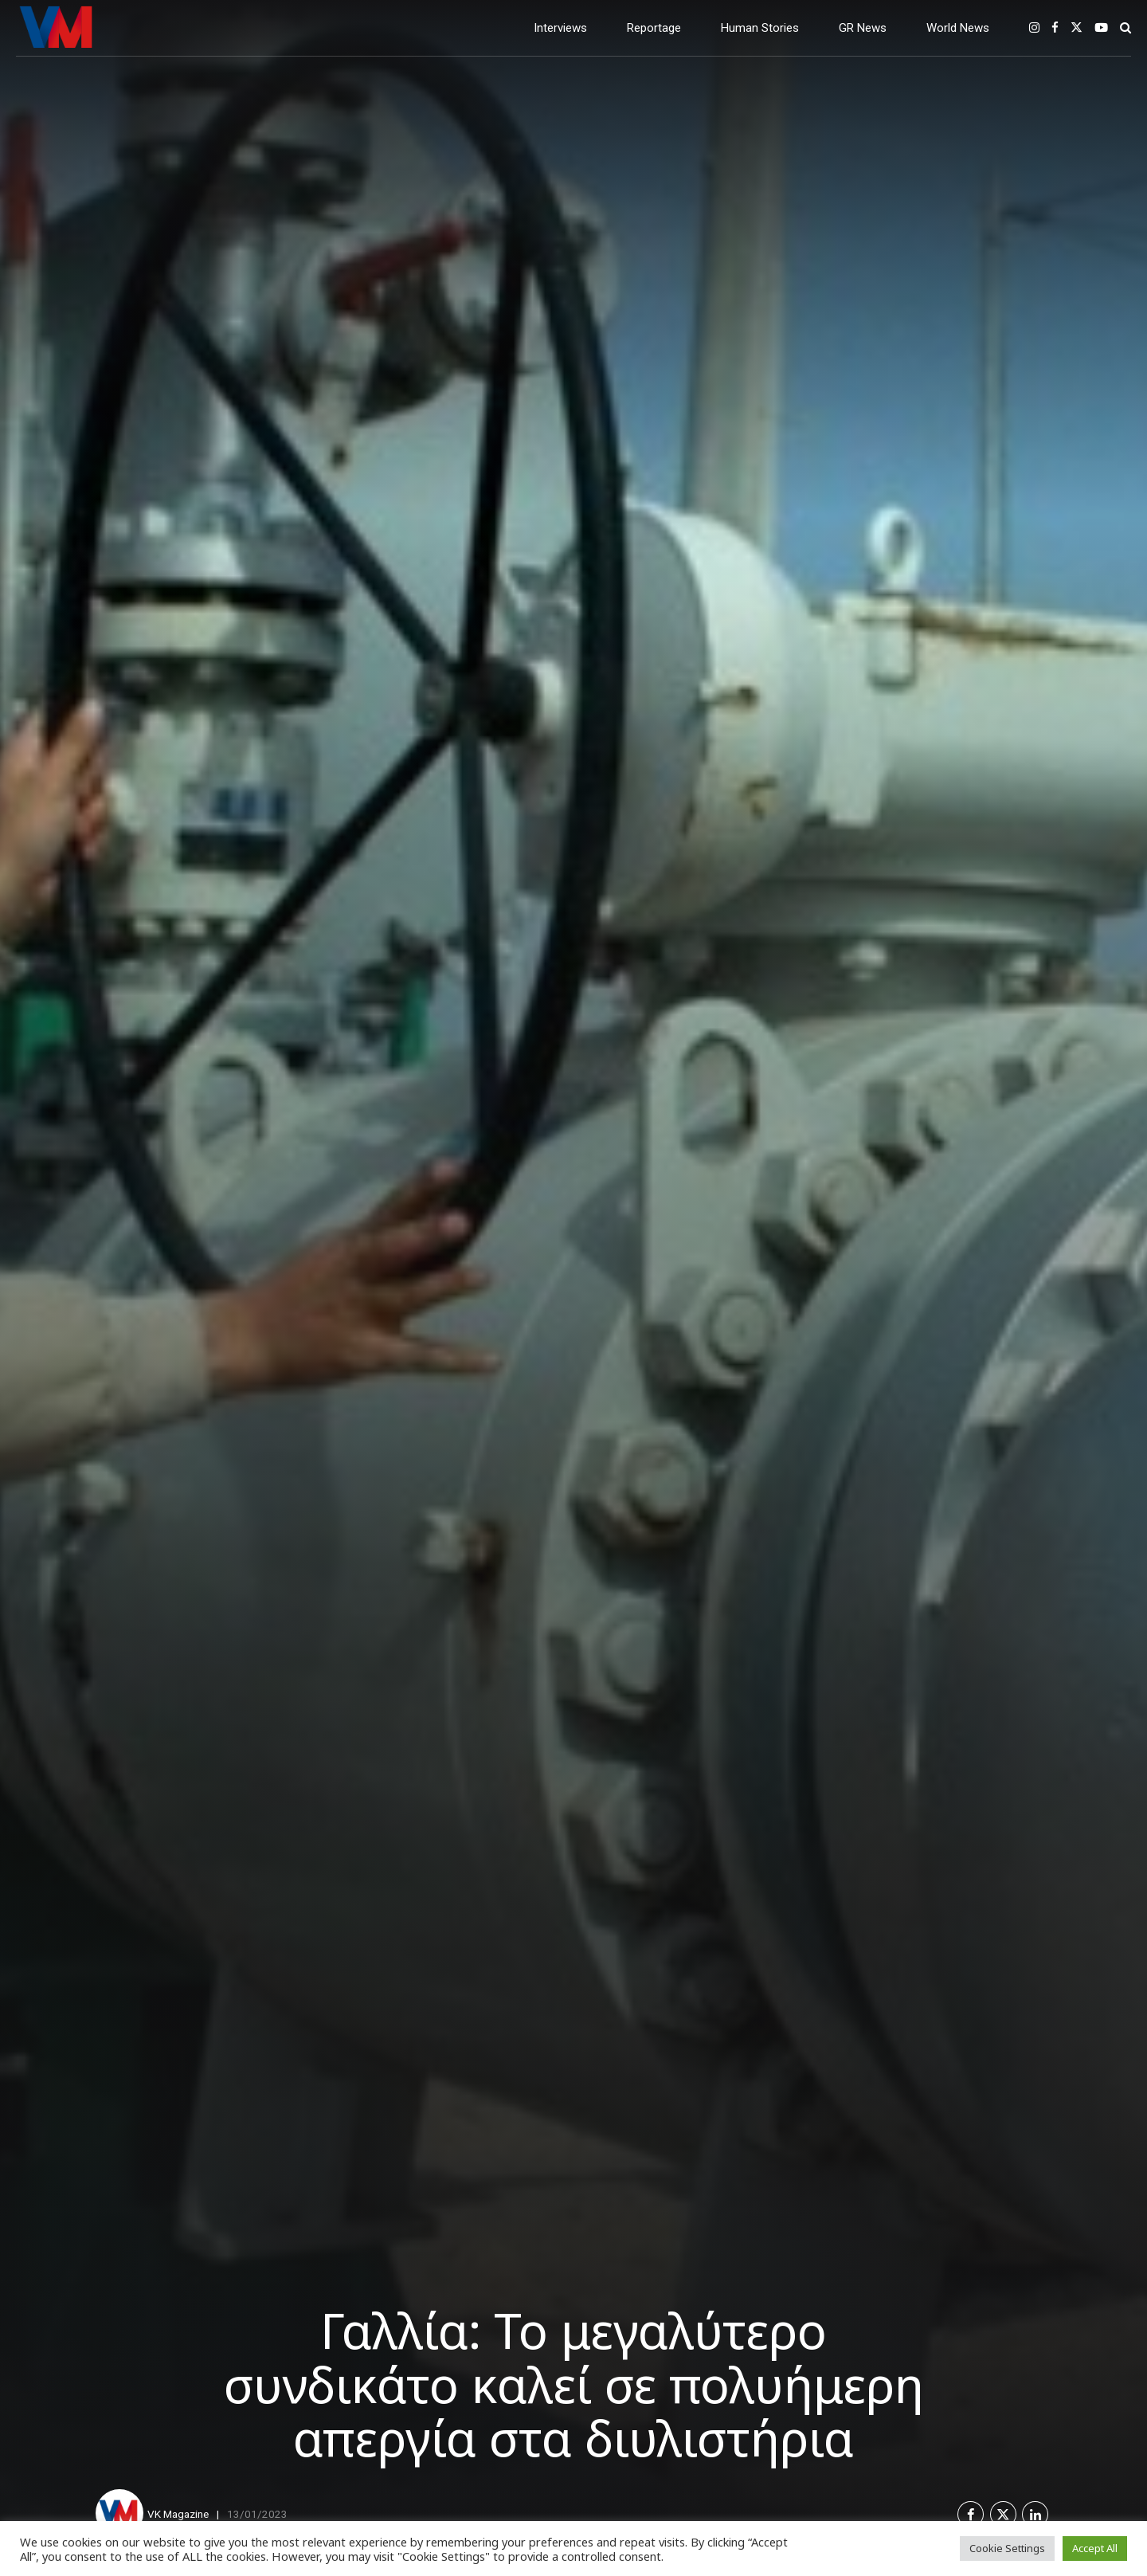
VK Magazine (178, 2513)
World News (957, 28)
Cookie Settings (1007, 2548)
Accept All (1095, 2548)
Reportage (654, 28)
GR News (863, 28)
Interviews (560, 28)
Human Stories (760, 28)
